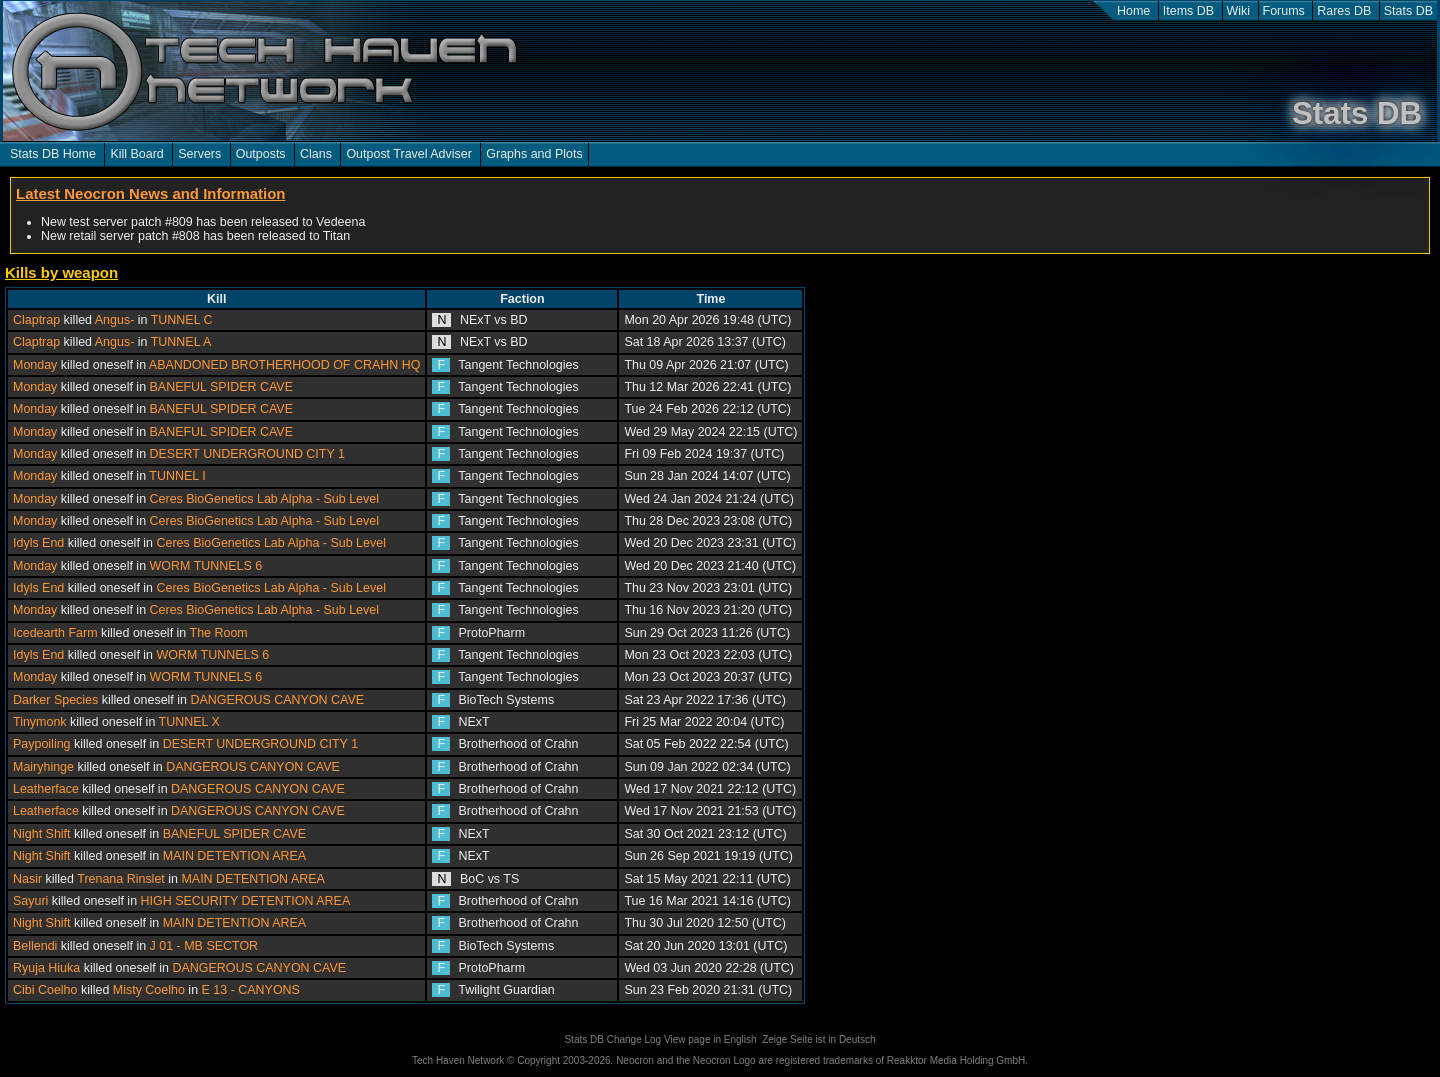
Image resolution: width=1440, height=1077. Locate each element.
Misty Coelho (149, 990)
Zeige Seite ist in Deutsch (818, 1039)
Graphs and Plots (534, 154)
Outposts (261, 154)
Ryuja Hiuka (46, 968)
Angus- (115, 320)
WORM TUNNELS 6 (206, 566)
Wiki (1239, 11)
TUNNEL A (181, 342)
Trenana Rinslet (121, 879)
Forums (1284, 11)
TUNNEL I (177, 476)
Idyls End (38, 543)
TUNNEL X (189, 722)
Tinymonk (40, 722)
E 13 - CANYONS (251, 990)
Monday (35, 365)
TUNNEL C (182, 320)
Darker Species (55, 700)
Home (1133, 11)
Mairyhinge (43, 767)
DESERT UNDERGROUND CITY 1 (247, 454)
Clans (316, 154)
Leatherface (46, 789)
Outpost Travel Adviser (408, 154)
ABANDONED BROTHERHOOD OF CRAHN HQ (285, 365)
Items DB (1188, 11)
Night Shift (42, 834)
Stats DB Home (53, 154)
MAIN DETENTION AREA (234, 856)
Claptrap (36, 320)
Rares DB (1344, 11)
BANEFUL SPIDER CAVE (221, 387)
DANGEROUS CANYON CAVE (277, 700)
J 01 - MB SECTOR (204, 946)
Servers (199, 154)
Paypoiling (42, 744)
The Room (219, 633)
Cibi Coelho (45, 990)
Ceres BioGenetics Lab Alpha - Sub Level (264, 499)
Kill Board (136, 154)
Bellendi (35, 946)
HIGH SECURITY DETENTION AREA (246, 901)
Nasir (27, 879)
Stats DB (1408, 11)
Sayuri (30, 901)
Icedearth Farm (55, 633)
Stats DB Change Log (612, 1039)
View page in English (710, 1039)
